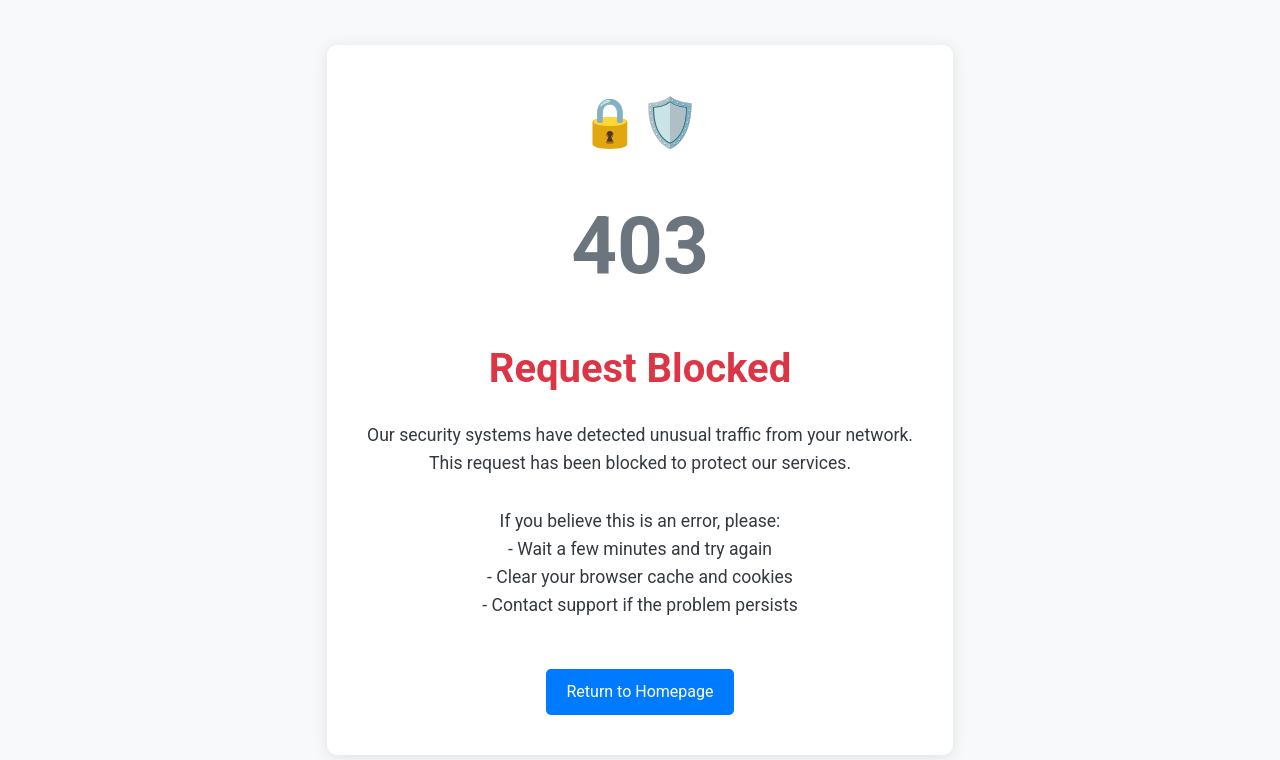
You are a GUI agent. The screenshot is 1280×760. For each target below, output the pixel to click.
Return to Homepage (639, 691)
